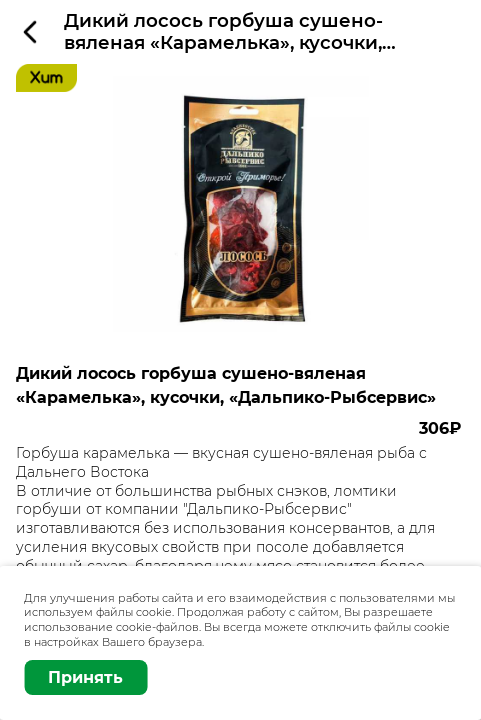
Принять (85, 677)
